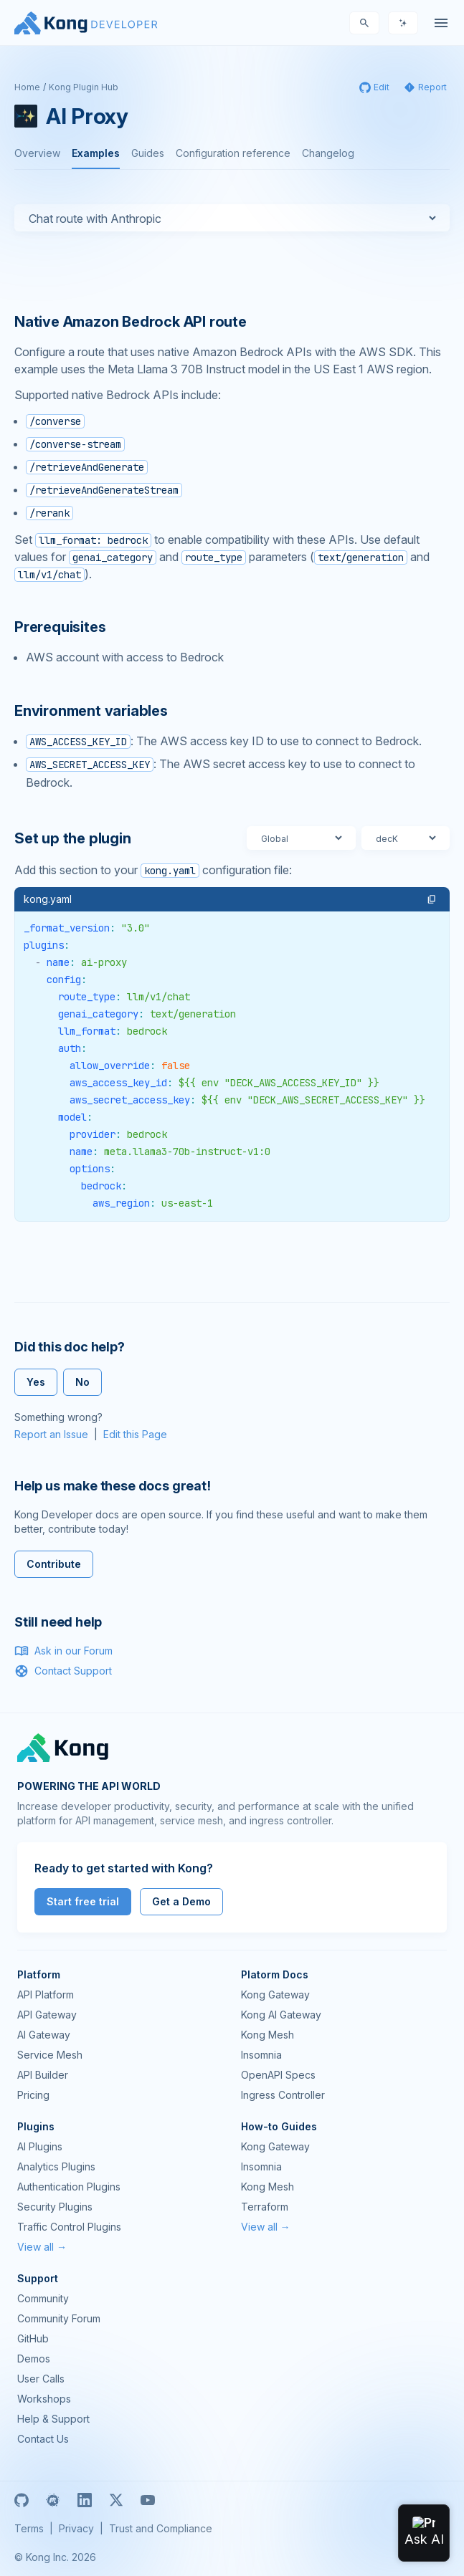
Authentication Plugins (68, 2186)
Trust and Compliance (160, 2528)
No (82, 1382)
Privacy (76, 2528)
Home (27, 87)
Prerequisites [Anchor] (59, 627)
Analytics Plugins (56, 2166)
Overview (37, 153)
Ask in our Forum (63, 1651)
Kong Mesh (267, 2035)
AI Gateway (43, 2035)
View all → (42, 2247)
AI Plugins (39, 2146)
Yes (36, 1382)
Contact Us (43, 2439)
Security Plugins (55, 2207)
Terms (29, 2528)
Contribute (54, 1564)
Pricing (33, 2095)
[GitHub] (21, 2500)
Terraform (264, 2207)
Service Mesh (49, 2055)
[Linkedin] (84, 2500)
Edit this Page (135, 1434)
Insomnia (261, 2055)
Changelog (328, 153)
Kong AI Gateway (281, 2014)
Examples (96, 153)
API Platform (45, 1994)
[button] (431, 899)
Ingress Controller (283, 2095)
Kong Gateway (275, 1994)
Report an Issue (51, 1434)
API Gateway (47, 2014)
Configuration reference (233, 153)
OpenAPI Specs (278, 2075)
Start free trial (83, 1901)
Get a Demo (181, 1901)
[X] (116, 2500)
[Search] (364, 22)
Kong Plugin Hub (83, 87)
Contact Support (63, 1671)
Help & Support (53, 2419)
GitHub (33, 2338)
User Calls (41, 2378)
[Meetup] (53, 2500)
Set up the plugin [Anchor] (72, 838)
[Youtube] (148, 2500)
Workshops (44, 2399)
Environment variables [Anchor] (91, 710)
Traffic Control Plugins (69, 2227)
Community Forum (58, 2318)
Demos (33, 2358)
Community (43, 2298)
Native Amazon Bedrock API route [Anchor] (130, 321)
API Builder (42, 2075)
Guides (147, 153)
